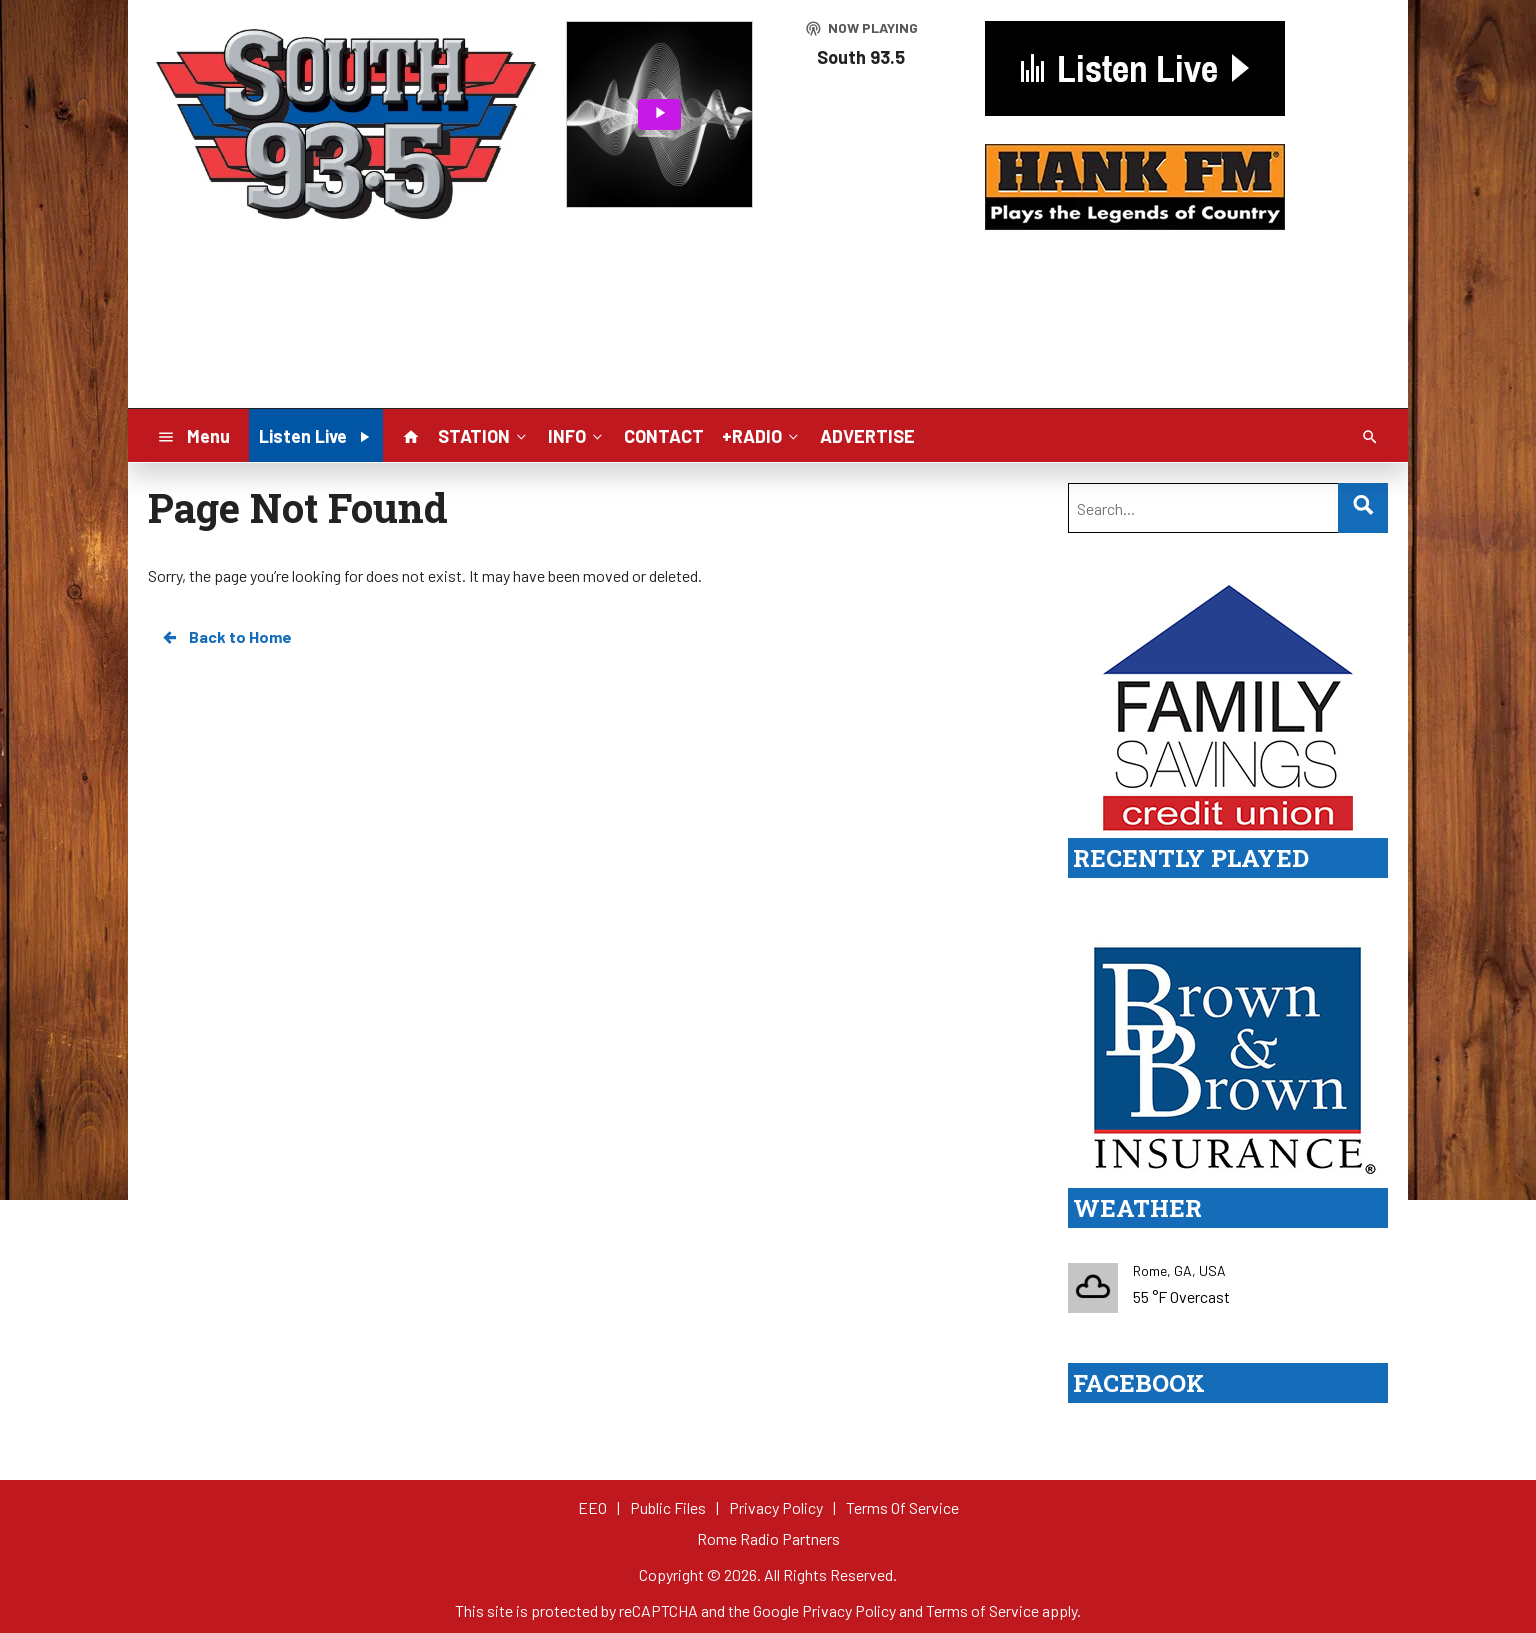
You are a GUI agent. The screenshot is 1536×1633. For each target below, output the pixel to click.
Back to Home (226, 637)
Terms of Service (982, 1610)
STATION (484, 435)
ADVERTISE (867, 436)
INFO (577, 435)
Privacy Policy (849, 1610)
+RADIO (762, 435)
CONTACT (664, 436)
